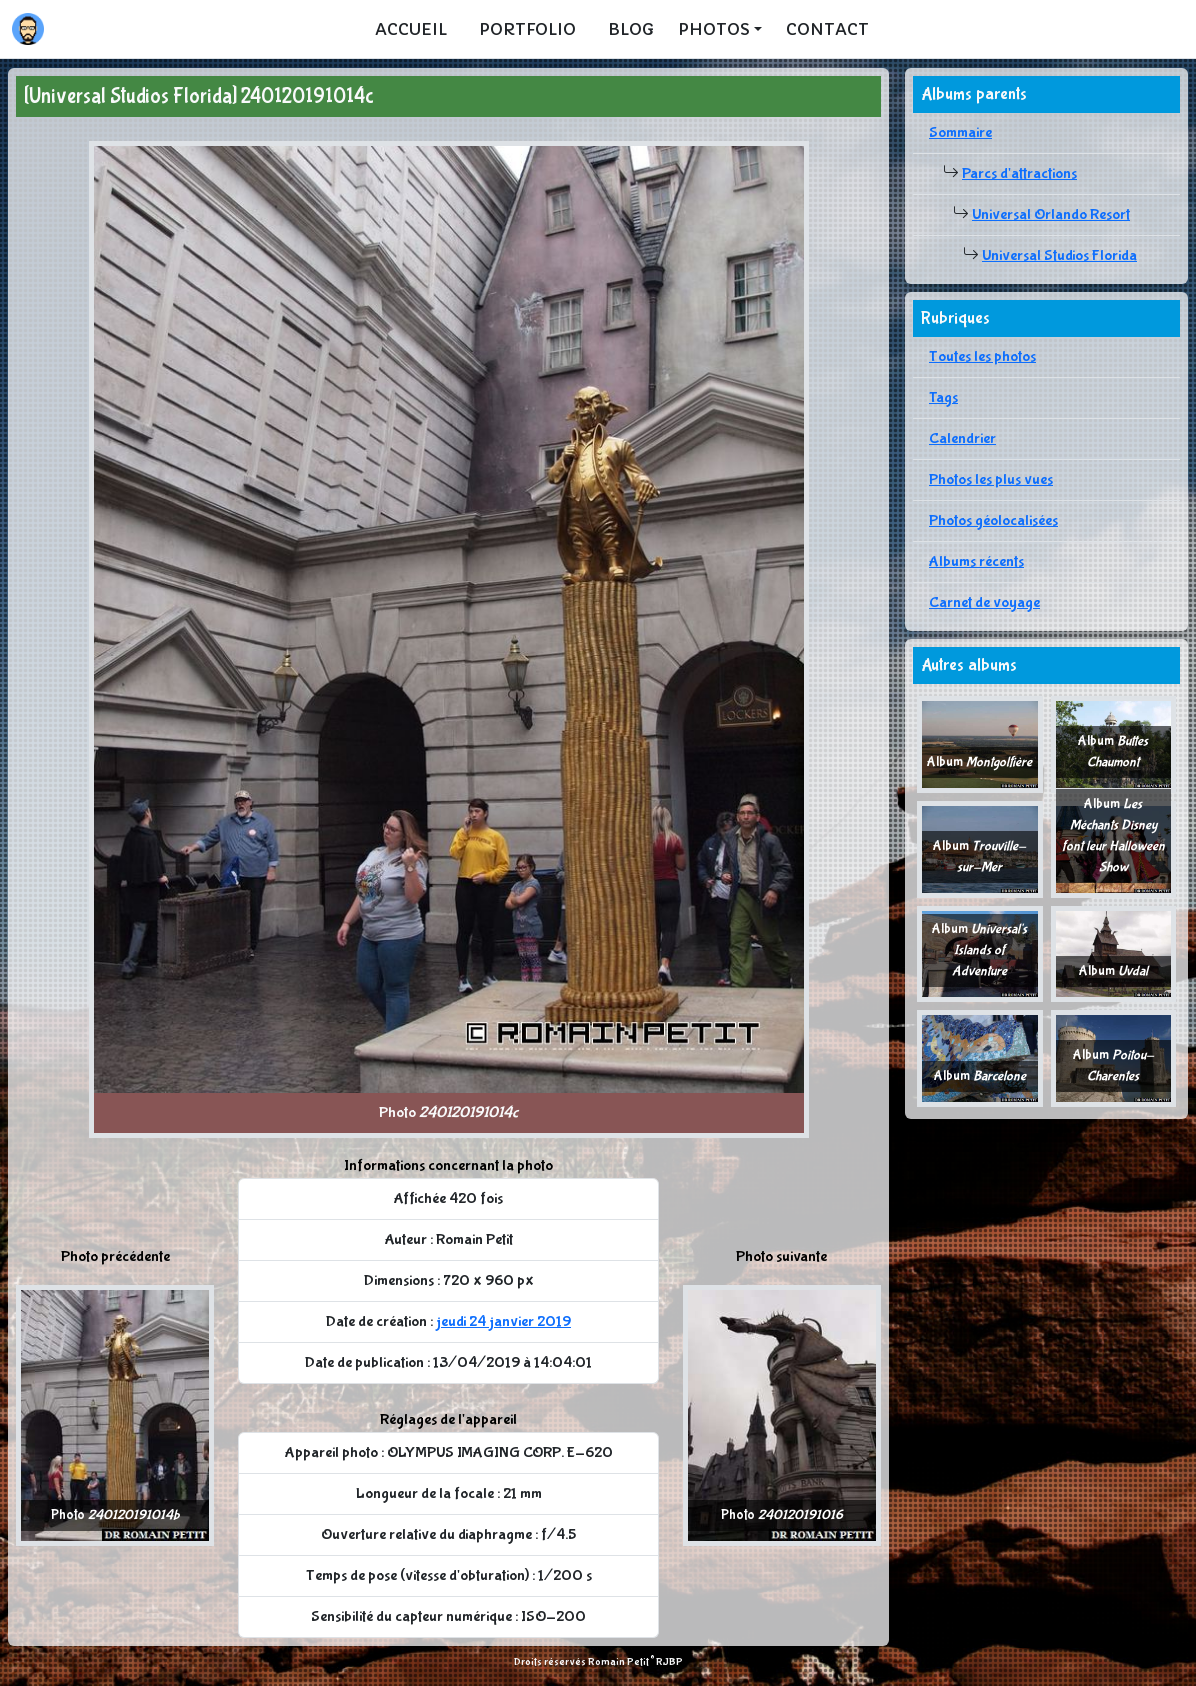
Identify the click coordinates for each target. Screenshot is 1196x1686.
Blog (631, 29)
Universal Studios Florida (1059, 255)
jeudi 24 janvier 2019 (503, 1321)
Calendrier (962, 438)
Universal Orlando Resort (1051, 214)
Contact (827, 29)
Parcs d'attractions (1019, 173)
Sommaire (960, 132)
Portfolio (527, 29)
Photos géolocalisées (993, 520)
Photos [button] (714, 29)
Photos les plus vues (991, 479)
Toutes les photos (982, 356)
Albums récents (976, 561)
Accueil (411, 29)
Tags (943, 397)
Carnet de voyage (984, 602)
